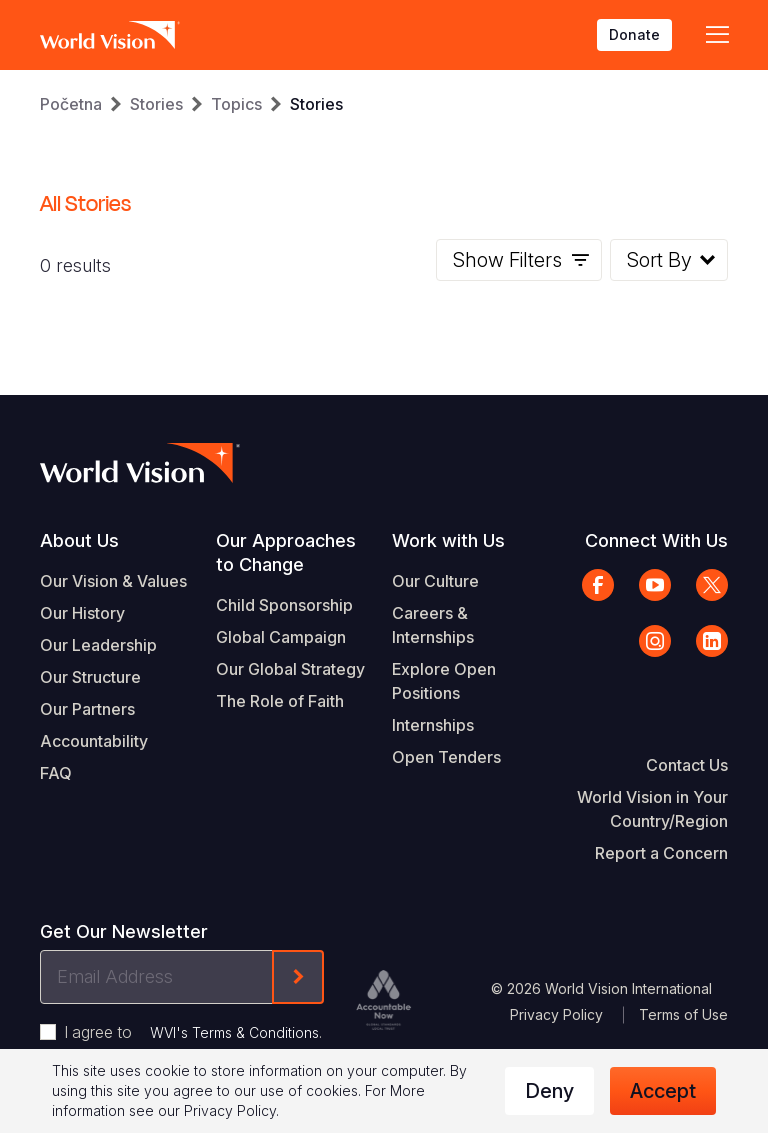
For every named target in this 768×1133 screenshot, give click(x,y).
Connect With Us (656, 540)
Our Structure (90, 677)
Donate (634, 34)
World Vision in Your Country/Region (652, 809)
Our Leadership (98, 645)
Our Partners (87, 709)
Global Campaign (281, 637)
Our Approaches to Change (286, 552)
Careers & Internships (433, 625)
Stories (156, 104)
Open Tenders (446, 757)
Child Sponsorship (284, 605)
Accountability (94, 741)
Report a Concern (661, 853)
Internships (433, 725)
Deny (549, 1091)
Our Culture (435, 581)
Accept (663, 1091)
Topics (236, 104)
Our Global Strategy (290, 669)
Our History (82, 613)
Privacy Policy (556, 1014)
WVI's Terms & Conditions (234, 1032)
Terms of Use (683, 1014)
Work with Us (448, 540)
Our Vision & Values (113, 581)
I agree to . (193, 1032)
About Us (79, 540)
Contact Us (687, 765)
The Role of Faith (280, 701)
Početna (71, 104)
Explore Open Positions (444, 681)
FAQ (56, 773)
